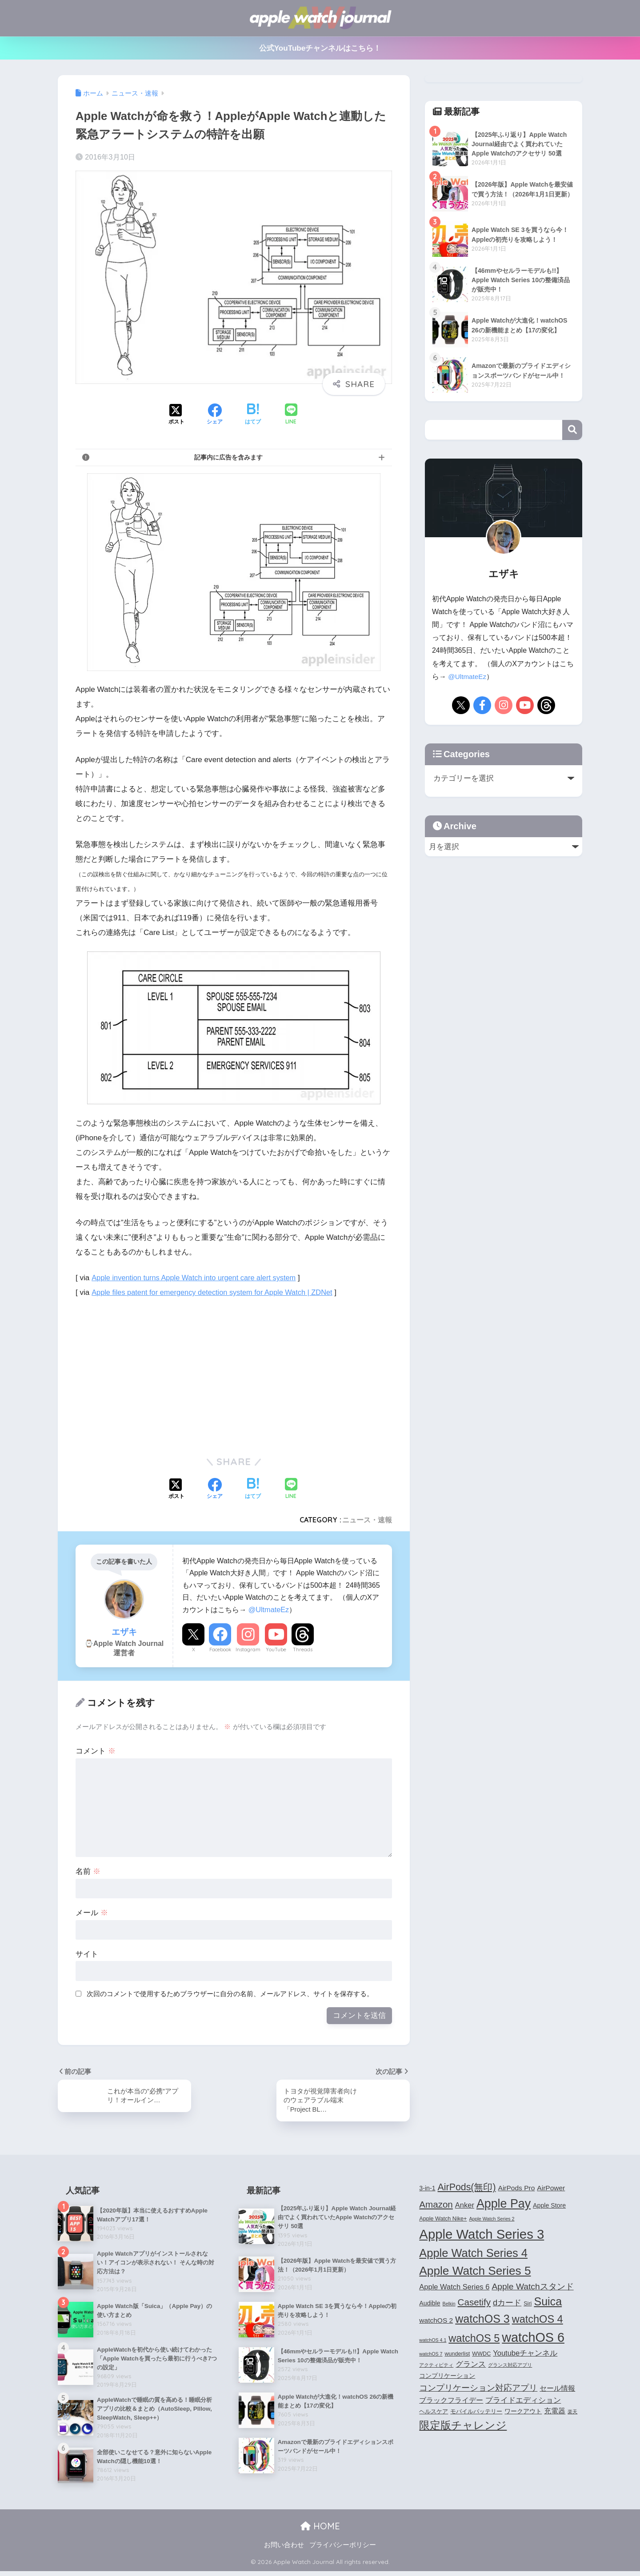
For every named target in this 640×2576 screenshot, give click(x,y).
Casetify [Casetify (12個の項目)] (474, 2303)
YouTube (276, 1649)
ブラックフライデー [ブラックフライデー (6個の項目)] (451, 2401)
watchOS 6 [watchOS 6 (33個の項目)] (533, 2339)
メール (92, 1913)
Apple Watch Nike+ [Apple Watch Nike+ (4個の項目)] (443, 2220)
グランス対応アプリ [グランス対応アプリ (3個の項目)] (510, 2366)
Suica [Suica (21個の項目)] (548, 2302)
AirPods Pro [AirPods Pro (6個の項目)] (516, 2189)
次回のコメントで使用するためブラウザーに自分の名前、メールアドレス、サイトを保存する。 (230, 1993)
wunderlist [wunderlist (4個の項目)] (457, 2355)
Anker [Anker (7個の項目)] (464, 2206)
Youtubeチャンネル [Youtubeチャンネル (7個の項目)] (525, 2354)
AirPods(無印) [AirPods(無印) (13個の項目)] (467, 2188)
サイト (87, 1954)
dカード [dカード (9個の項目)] (507, 2303)
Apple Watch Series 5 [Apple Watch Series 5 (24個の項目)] (475, 2272)
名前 (88, 1871)
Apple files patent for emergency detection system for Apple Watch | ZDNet (217, 1292)
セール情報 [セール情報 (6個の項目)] (557, 2389)
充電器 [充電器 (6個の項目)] (554, 2412)
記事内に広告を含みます (228, 457)
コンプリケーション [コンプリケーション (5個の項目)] (447, 2376)
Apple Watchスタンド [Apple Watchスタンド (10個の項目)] (532, 2287)
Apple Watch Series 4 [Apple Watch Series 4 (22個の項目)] (473, 2254)
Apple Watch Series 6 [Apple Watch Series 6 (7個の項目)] (454, 2288)
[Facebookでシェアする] (215, 415)
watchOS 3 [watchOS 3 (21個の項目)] (482, 2320)
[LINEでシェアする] (291, 415)
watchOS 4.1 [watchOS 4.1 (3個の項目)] (432, 2341)
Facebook (220, 1649)
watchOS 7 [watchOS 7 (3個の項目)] (430, 2355)
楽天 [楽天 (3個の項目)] (572, 2413)
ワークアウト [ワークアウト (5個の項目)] (523, 2412)
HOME (320, 2531)
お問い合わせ (284, 2549)
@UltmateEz (268, 1609)
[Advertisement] (150, 1373)
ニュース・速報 (367, 1519)
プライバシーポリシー (342, 2549)
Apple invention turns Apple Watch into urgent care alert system (198, 1278)
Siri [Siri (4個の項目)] (528, 2305)
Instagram (248, 1649)
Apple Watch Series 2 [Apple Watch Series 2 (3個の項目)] (491, 2220)
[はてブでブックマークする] (253, 415)
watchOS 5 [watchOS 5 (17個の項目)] (474, 2339)
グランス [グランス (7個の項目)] (471, 2365)
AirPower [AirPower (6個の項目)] (551, 2189)
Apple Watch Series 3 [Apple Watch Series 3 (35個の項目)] (481, 2235)
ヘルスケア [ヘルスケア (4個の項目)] (433, 2413)
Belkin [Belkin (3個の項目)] (449, 2305)
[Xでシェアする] (176, 415)
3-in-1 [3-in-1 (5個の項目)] (427, 2189)
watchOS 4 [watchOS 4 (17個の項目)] (537, 2320)
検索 (572, 430)
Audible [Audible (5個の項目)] (429, 2304)
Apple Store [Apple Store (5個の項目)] (549, 2206)
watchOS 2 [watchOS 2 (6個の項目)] (436, 2321)
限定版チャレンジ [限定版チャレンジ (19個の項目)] (463, 2426)
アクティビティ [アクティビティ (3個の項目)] (436, 2366)
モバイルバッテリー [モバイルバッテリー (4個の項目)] (476, 2413)
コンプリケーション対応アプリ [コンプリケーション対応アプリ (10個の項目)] (478, 2389)
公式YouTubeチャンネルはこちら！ (320, 48)
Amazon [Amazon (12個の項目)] (436, 2206)
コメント (96, 1751)
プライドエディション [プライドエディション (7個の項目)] (523, 2401)
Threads (302, 1649)
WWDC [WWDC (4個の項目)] (481, 2355)
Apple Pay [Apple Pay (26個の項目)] (503, 2205)
